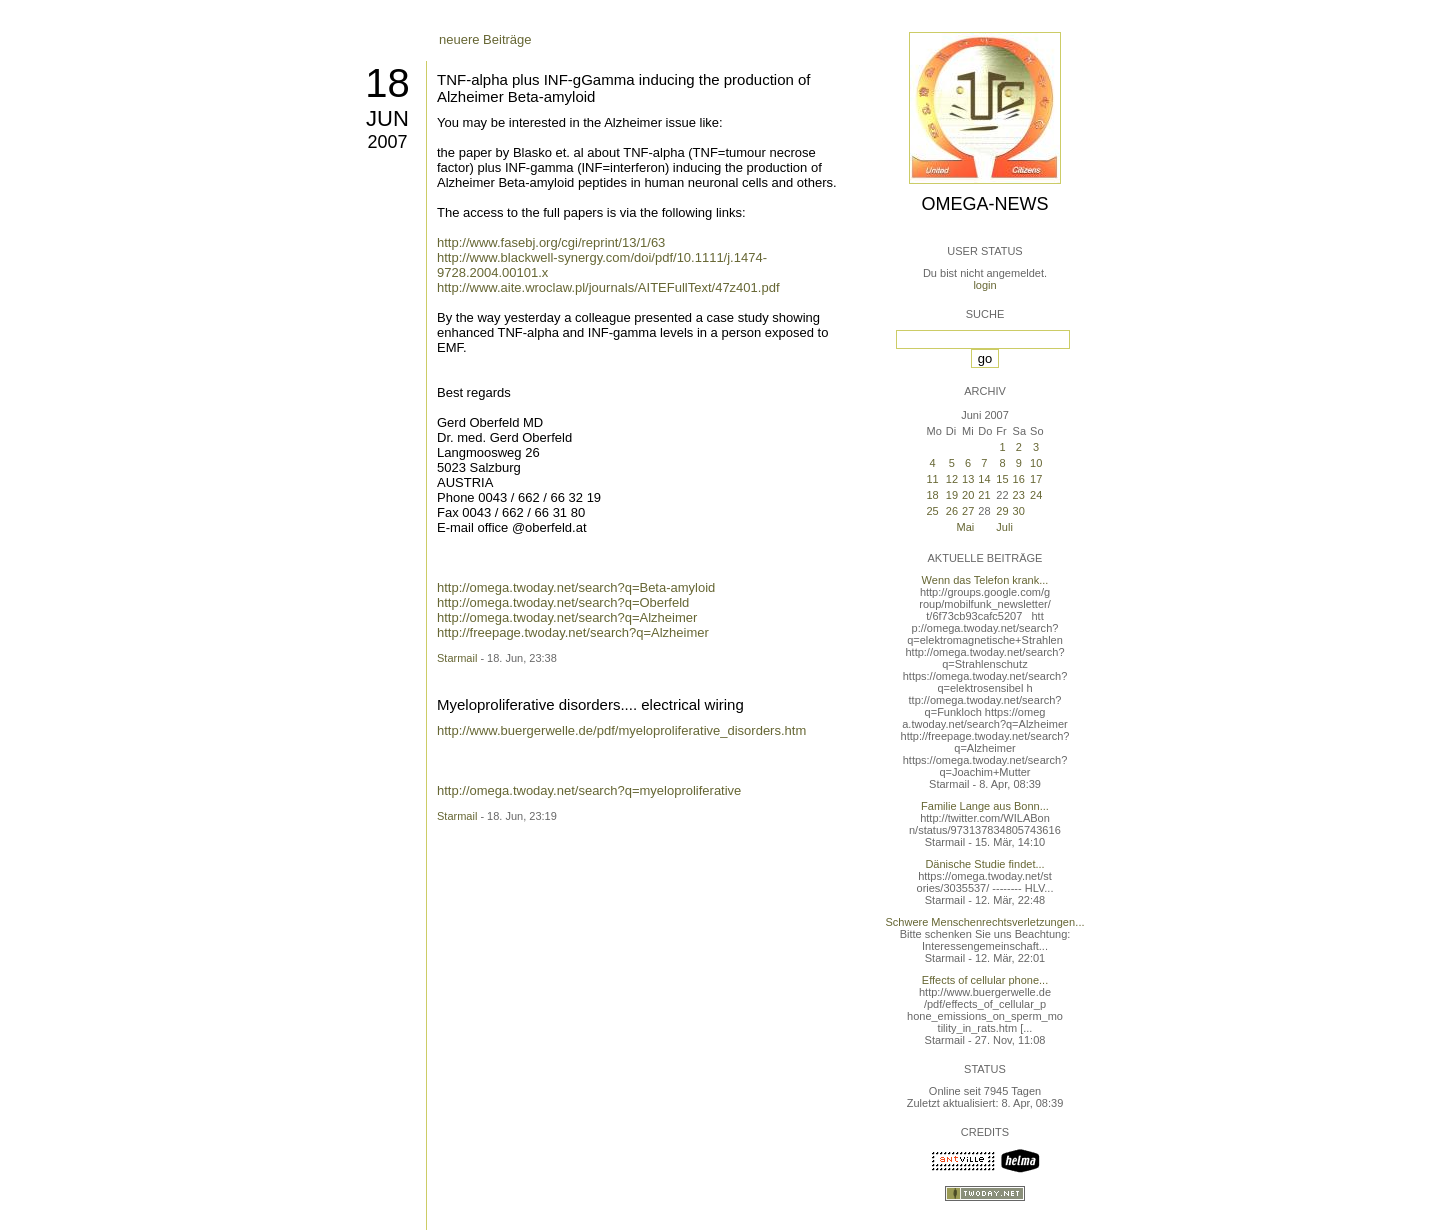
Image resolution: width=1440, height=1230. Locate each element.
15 (1002, 479)
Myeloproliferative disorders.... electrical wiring (590, 704)
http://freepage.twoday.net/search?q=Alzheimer (573, 632)
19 (952, 495)
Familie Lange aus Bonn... (985, 806)
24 (1036, 495)
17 (1036, 479)
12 (952, 479)
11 (932, 479)
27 (968, 511)
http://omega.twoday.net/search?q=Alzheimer (567, 617)
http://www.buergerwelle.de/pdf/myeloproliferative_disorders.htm (621, 730)
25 (932, 511)
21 (984, 495)
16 (1019, 479)
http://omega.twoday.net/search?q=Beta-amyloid (576, 587)
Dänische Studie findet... (984, 864)
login (984, 285)
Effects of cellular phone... (985, 980)
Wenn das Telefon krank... (985, 580)
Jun (387, 118)
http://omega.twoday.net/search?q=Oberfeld (563, 602)
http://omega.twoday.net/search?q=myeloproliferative (589, 790)
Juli (1004, 527)
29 (1002, 511)
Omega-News (984, 204)
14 (984, 479)
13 (968, 479)
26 (952, 511)
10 (1036, 463)
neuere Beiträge (485, 39)
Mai (966, 527)
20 (968, 495)
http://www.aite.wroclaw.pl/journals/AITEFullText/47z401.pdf (608, 287)
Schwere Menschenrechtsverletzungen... (985, 922)
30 (1019, 511)
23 (1019, 495)
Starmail (457, 658)
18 (387, 83)
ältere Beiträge (481, 798)
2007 (387, 142)
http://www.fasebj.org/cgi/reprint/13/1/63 (551, 242)
